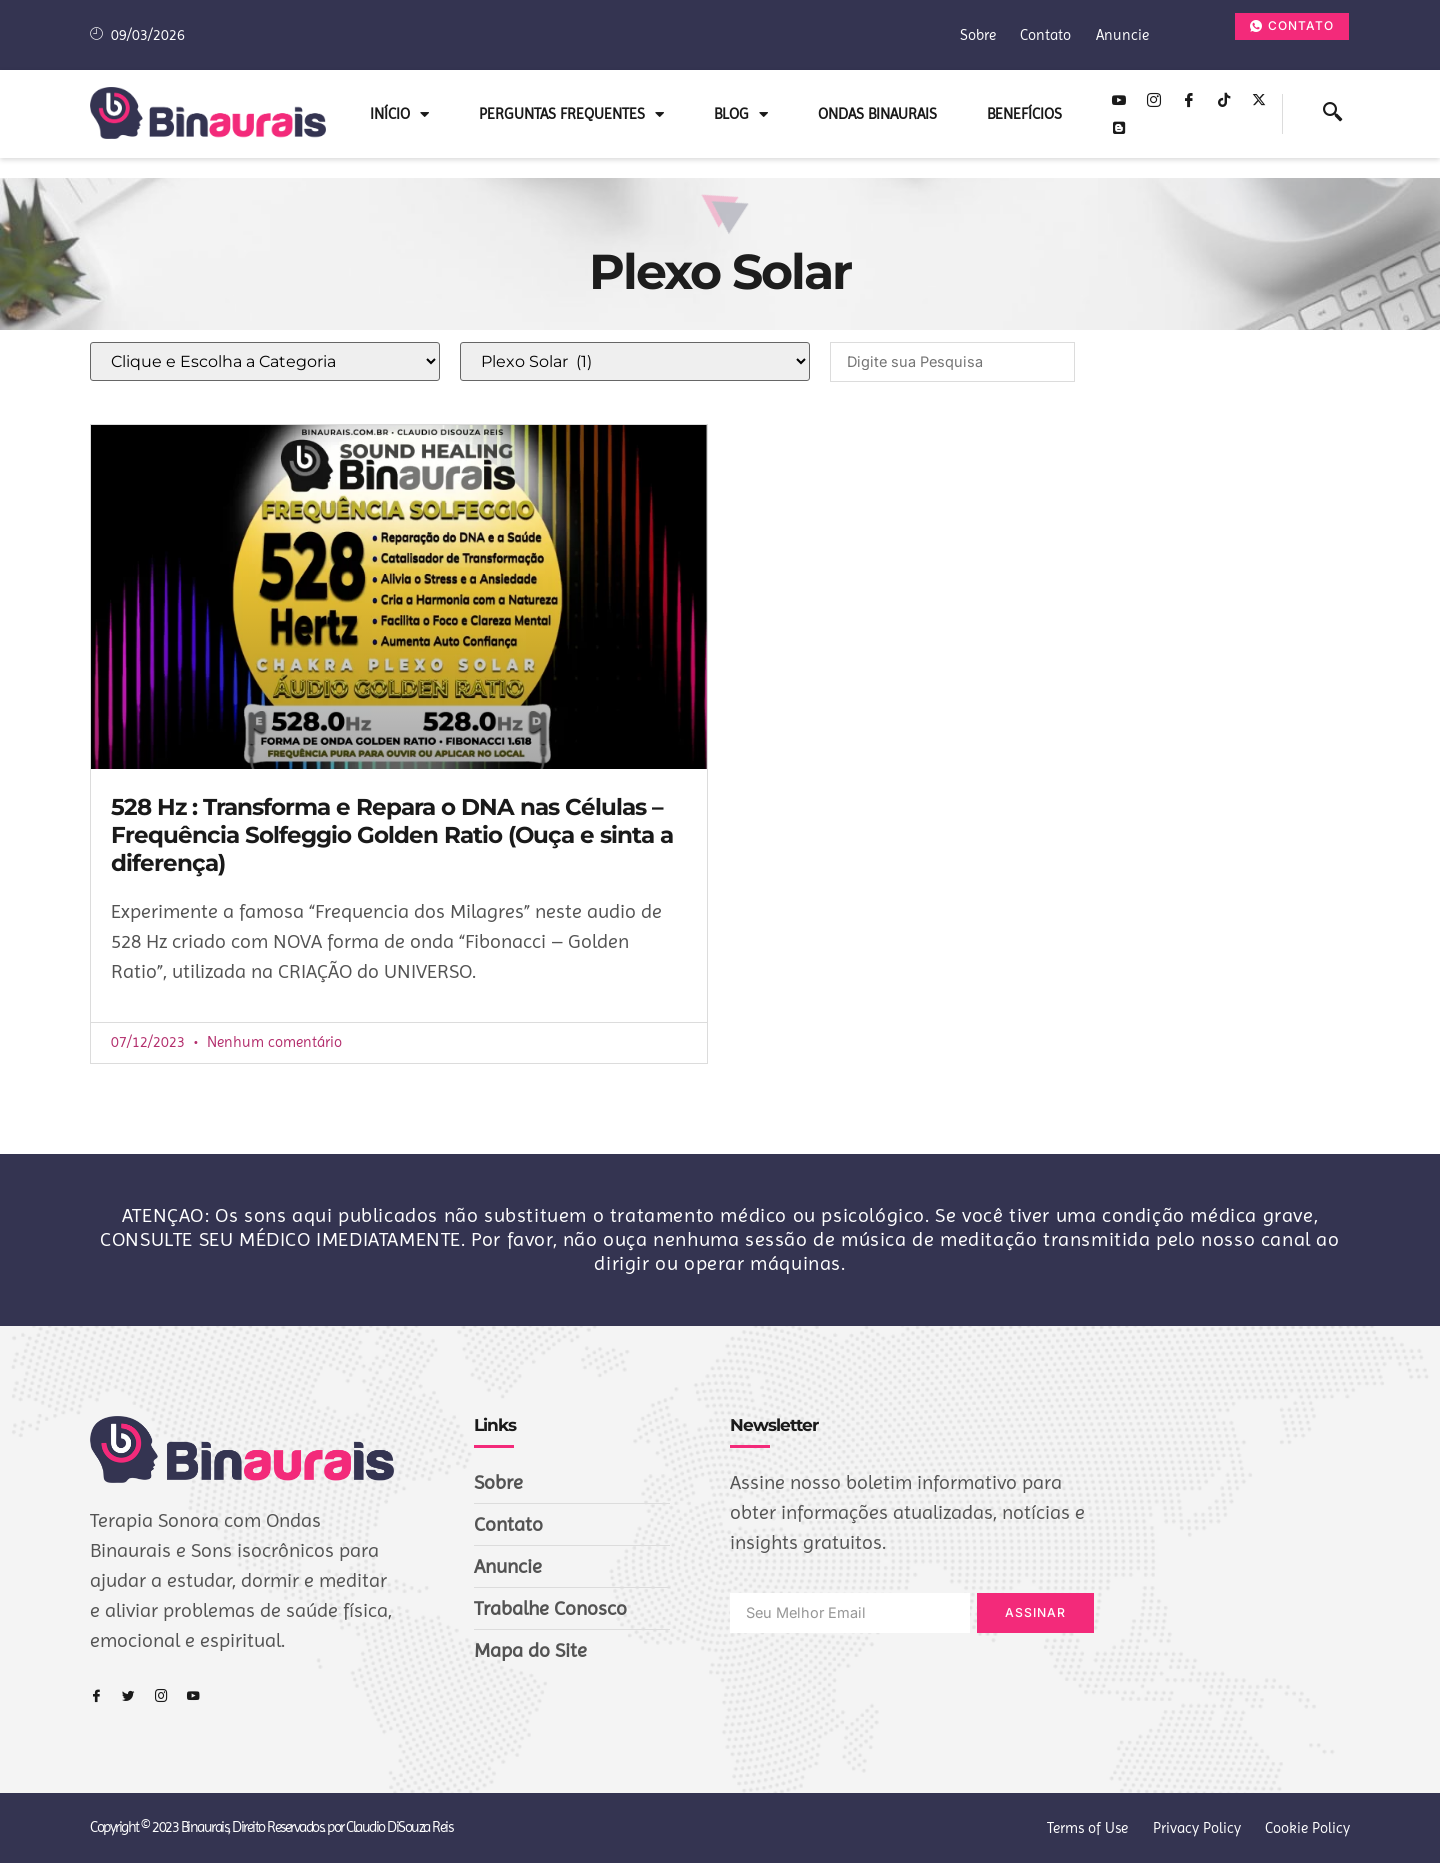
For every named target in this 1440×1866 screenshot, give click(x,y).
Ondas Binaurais (877, 114)
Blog (741, 114)
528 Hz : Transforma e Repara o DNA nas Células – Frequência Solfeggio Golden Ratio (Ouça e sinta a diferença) (392, 837)
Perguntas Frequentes (571, 114)
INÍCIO (399, 114)
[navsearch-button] (1332, 114)
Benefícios (1024, 114)
